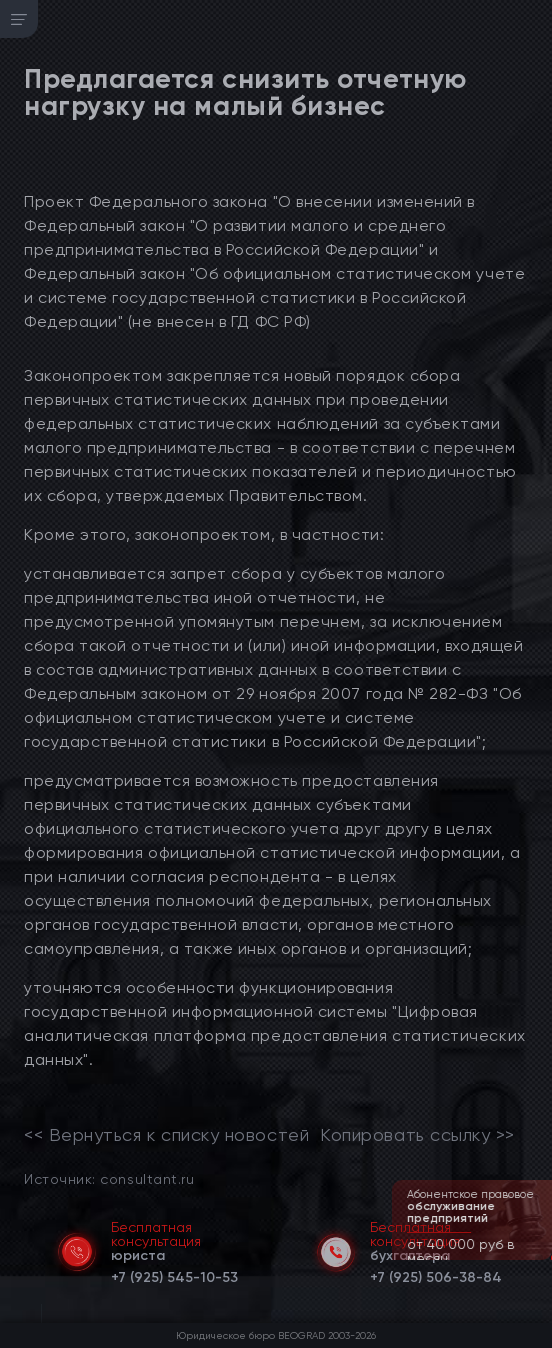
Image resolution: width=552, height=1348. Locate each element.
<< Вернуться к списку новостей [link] (166, 1135)
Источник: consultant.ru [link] (109, 1178)
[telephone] (174, 1274)
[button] (539, 1258)
